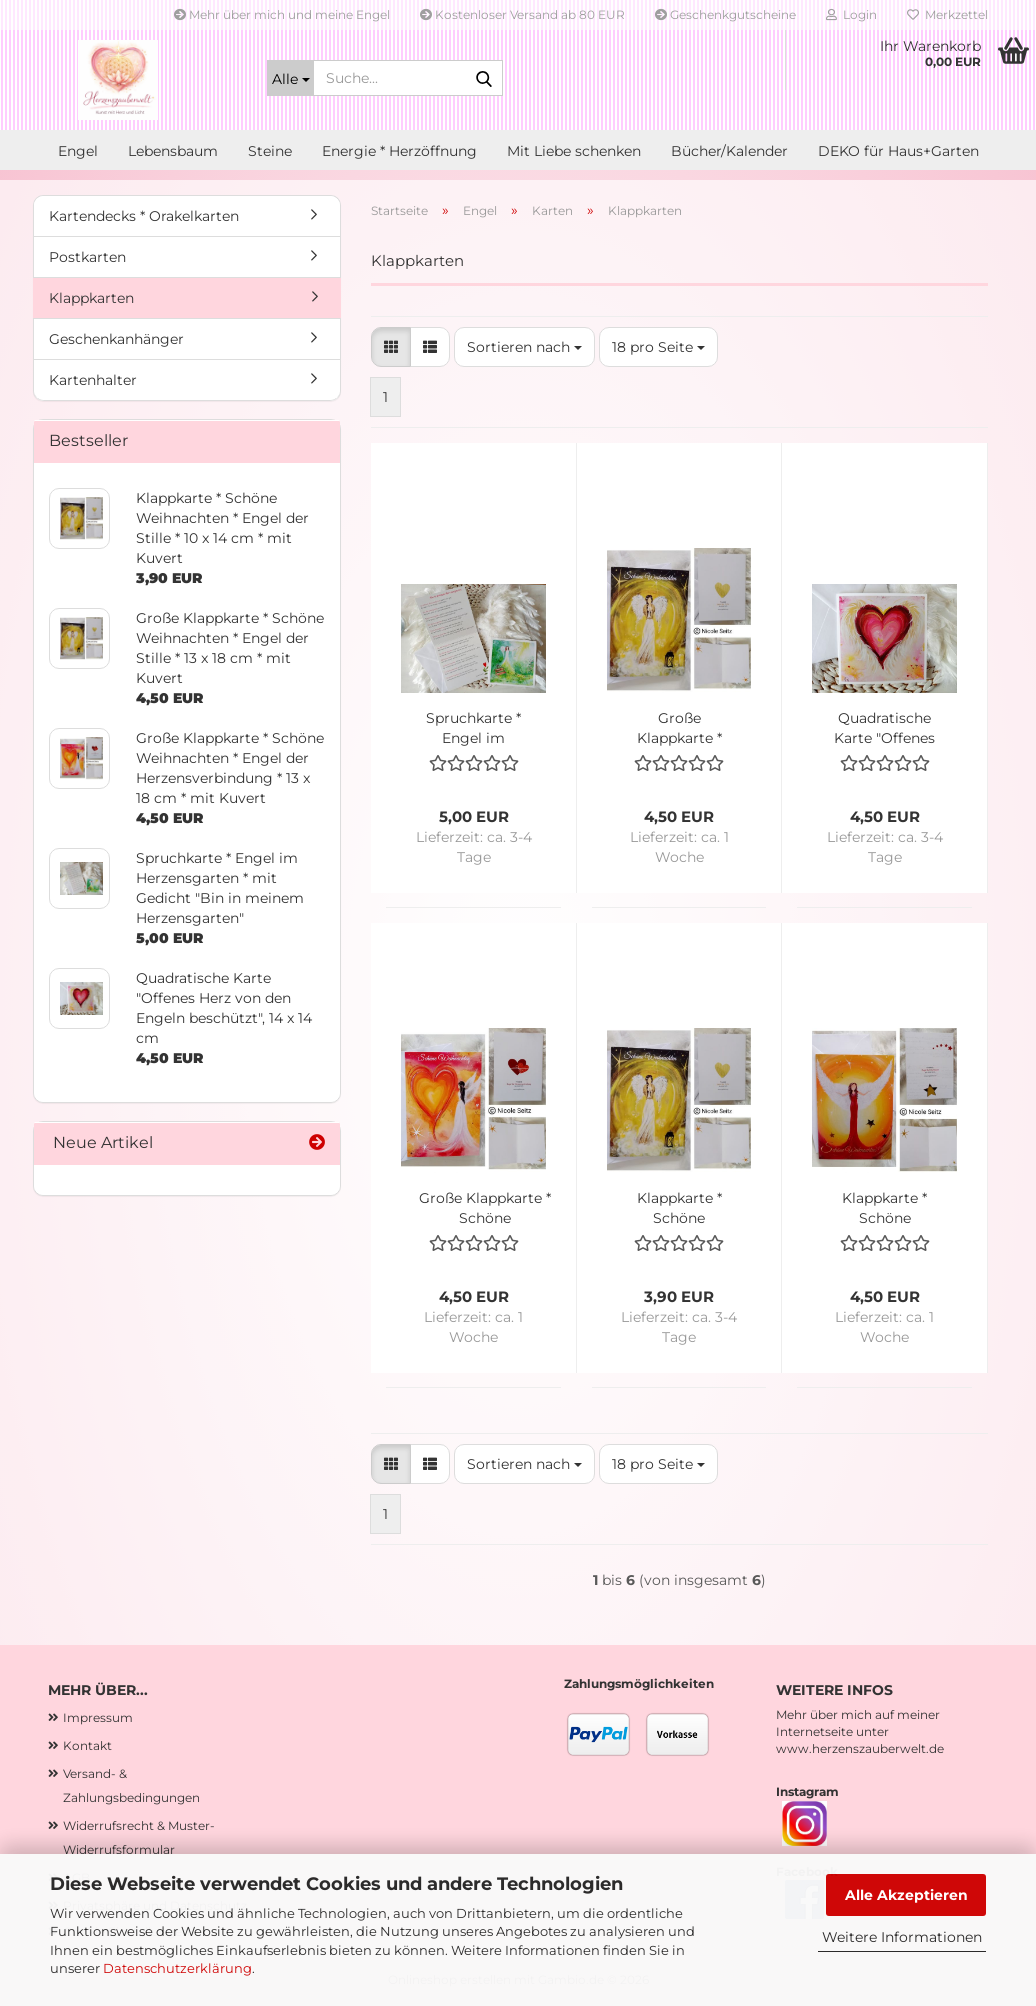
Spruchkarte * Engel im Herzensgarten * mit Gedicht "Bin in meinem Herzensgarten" (474, 728)
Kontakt (87, 1745)
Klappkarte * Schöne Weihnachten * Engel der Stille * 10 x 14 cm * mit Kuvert (679, 1208)
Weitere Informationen (902, 1937)
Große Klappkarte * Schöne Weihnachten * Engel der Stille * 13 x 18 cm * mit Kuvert (679, 728)
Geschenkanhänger (116, 339)
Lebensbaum (173, 151)
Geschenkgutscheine (725, 14)
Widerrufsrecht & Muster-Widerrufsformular (139, 1837)
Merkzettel (947, 14)
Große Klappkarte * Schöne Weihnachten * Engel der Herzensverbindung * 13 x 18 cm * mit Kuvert (484, 1208)
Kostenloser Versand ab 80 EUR (522, 14)
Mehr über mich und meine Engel (282, 14)
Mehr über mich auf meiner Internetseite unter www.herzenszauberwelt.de (860, 1731)
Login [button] (851, 14)
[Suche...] (290, 78)
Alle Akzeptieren (906, 1895)
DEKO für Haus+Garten (898, 151)
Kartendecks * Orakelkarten (144, 216)
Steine (270, 151)
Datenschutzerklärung (177, 1968)
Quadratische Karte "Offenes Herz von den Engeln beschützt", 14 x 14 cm (884, 728)
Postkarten (87, 257)
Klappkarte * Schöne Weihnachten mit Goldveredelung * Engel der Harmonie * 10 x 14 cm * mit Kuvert (885, 1208)
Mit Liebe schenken (574, 151)
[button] (391, 347)
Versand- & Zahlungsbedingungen (131, 1785)
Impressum (98, 1717)
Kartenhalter (93, 380)
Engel (78, 151)
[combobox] (524, 347)
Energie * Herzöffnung (399, 151)
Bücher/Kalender (729, 151)
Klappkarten (91, 298)
